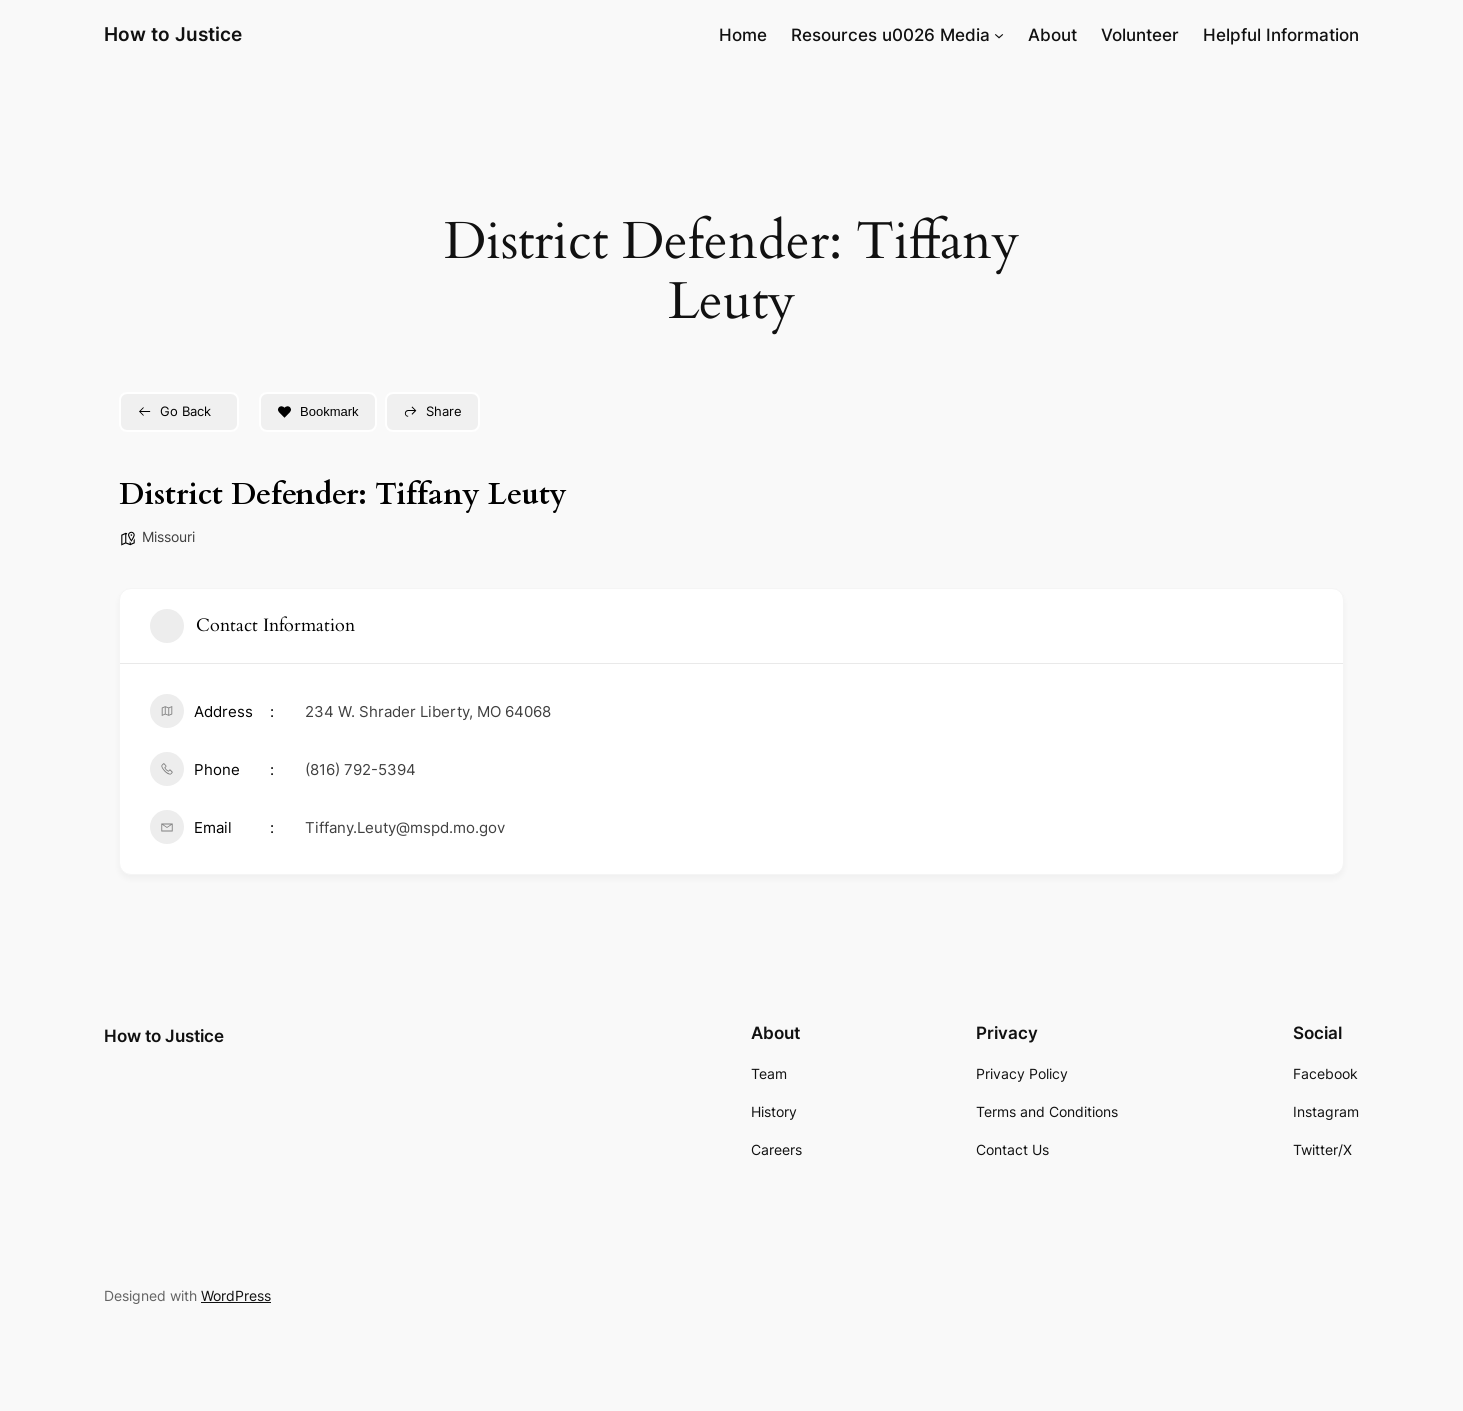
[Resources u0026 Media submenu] (999, 35)
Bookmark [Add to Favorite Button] (318, 411)
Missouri (168, 536)
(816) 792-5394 (360, 769)
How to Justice (173, 34)
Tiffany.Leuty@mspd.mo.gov (405, 827)
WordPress (236, 1295)
